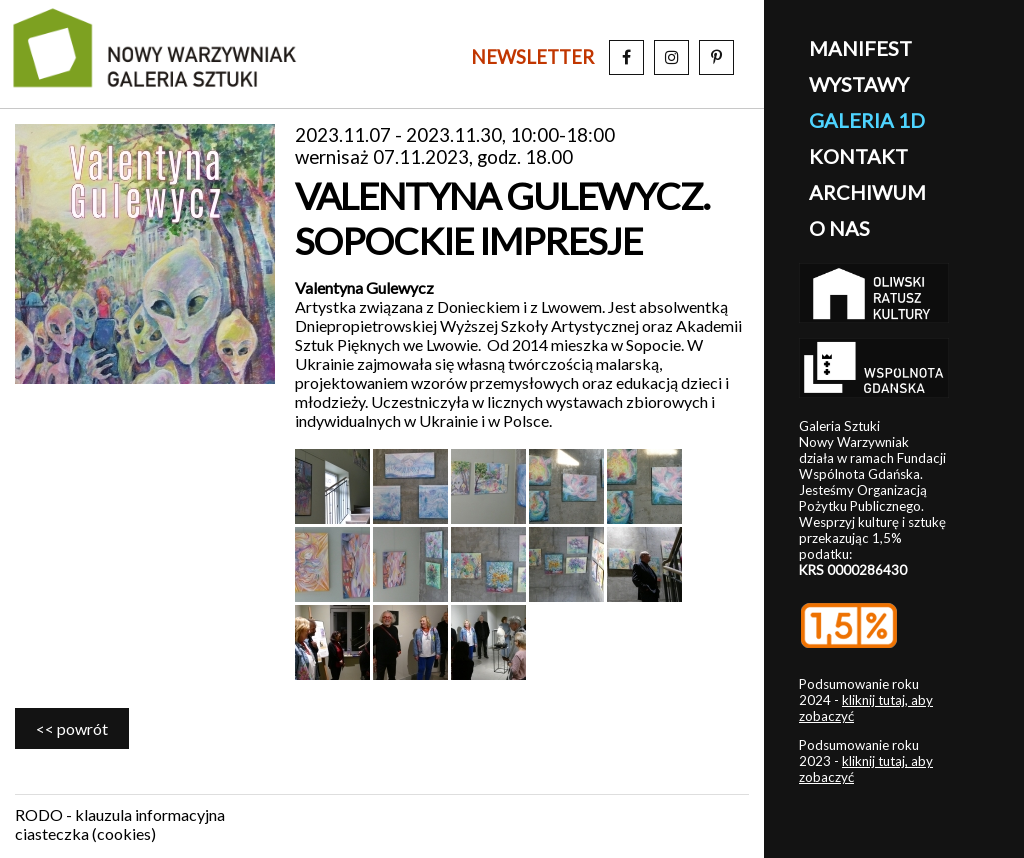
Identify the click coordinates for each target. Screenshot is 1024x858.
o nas (839, 228)
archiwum (867, 192)
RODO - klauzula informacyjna (120, 814)
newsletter (532, 57)
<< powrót (72, 728)
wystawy (859, 84)
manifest (860, 48)
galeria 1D (867, 120)
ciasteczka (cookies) (85, 833)
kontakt (858, 156)
